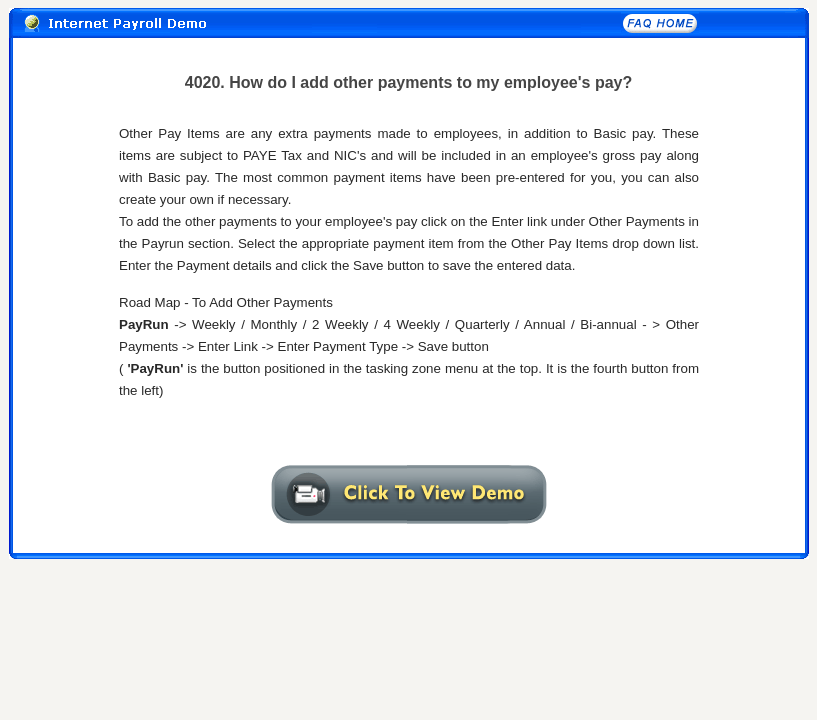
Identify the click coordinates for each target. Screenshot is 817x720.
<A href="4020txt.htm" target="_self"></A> (409, 273)
